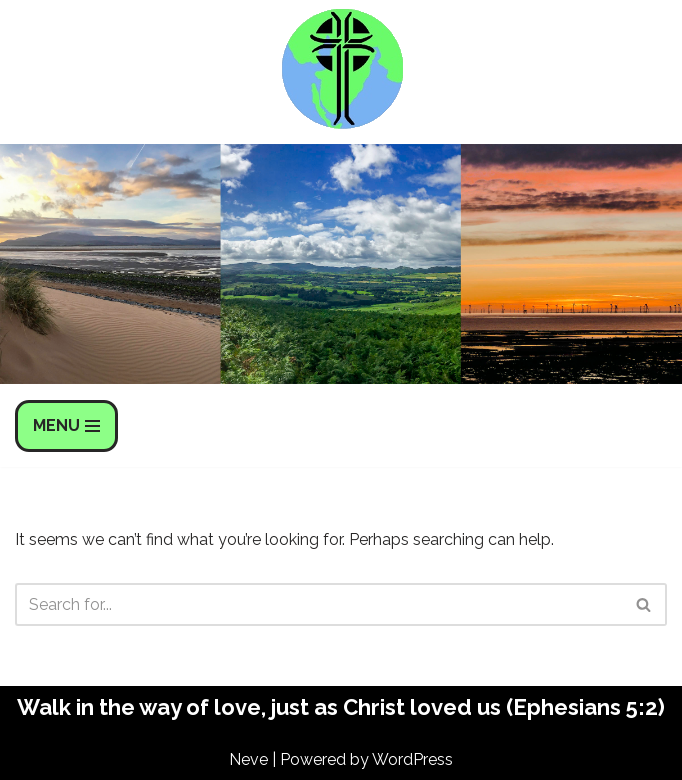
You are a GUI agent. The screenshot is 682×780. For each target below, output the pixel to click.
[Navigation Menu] (66, 426)
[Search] (318, 604)
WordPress (412, 759)
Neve (248, 759)
